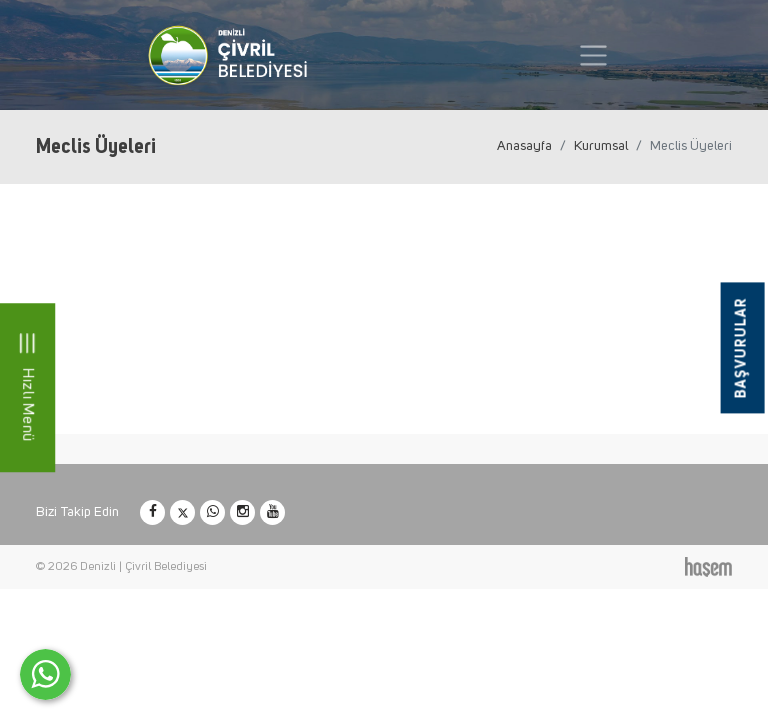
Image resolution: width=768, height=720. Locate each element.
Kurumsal (601, 146)
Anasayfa (524, 146)
